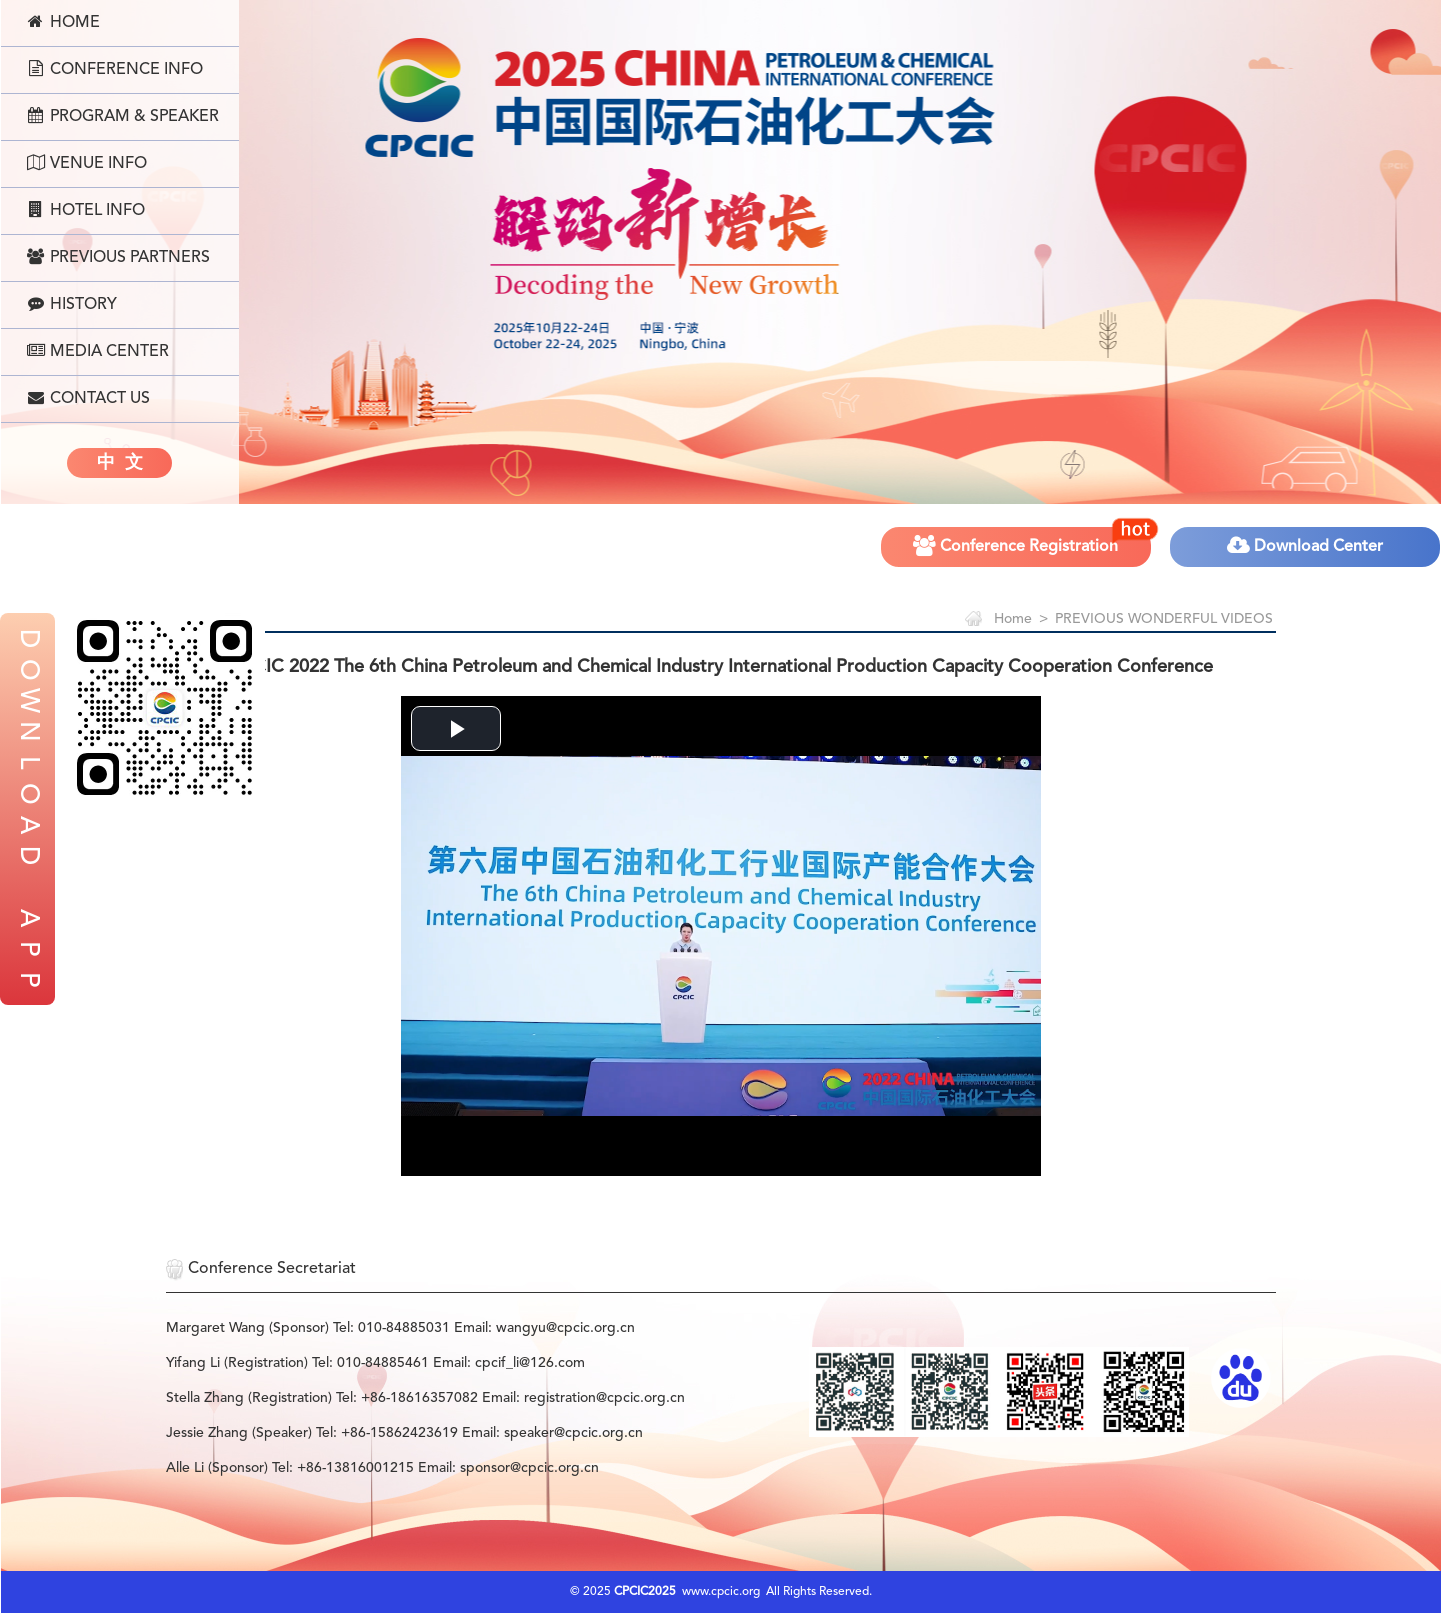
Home (63, 22)
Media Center (98, 351)
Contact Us (88, 398)
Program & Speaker (123, 116)
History (72, 304)
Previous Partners (118, 257)
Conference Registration (1033, 540)
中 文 (120, 463)
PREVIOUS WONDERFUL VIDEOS (1164, 619)
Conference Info (115, 69)
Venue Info (87, 163)
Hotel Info (86, 210)
